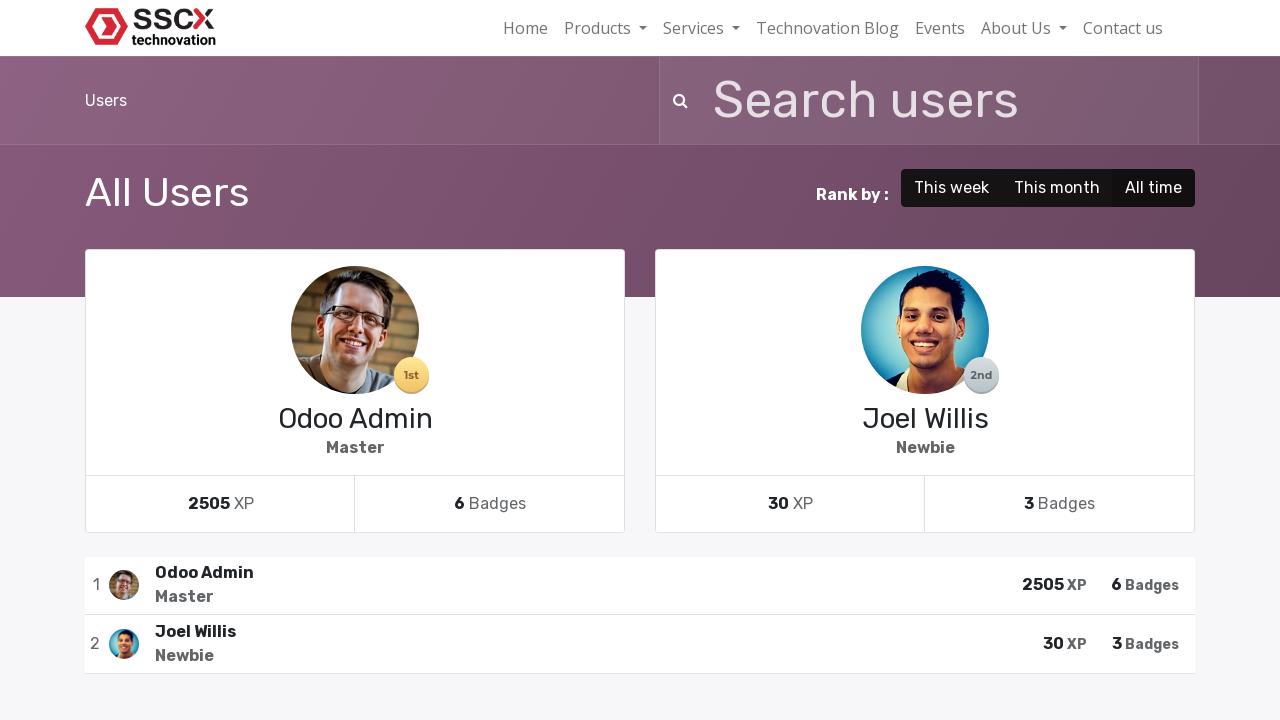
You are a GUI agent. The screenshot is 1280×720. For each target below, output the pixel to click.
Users (106, 100)
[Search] (676, 100)
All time (1153, 187)
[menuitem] (525, 28)
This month (1057, 187)
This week (951, 187)
